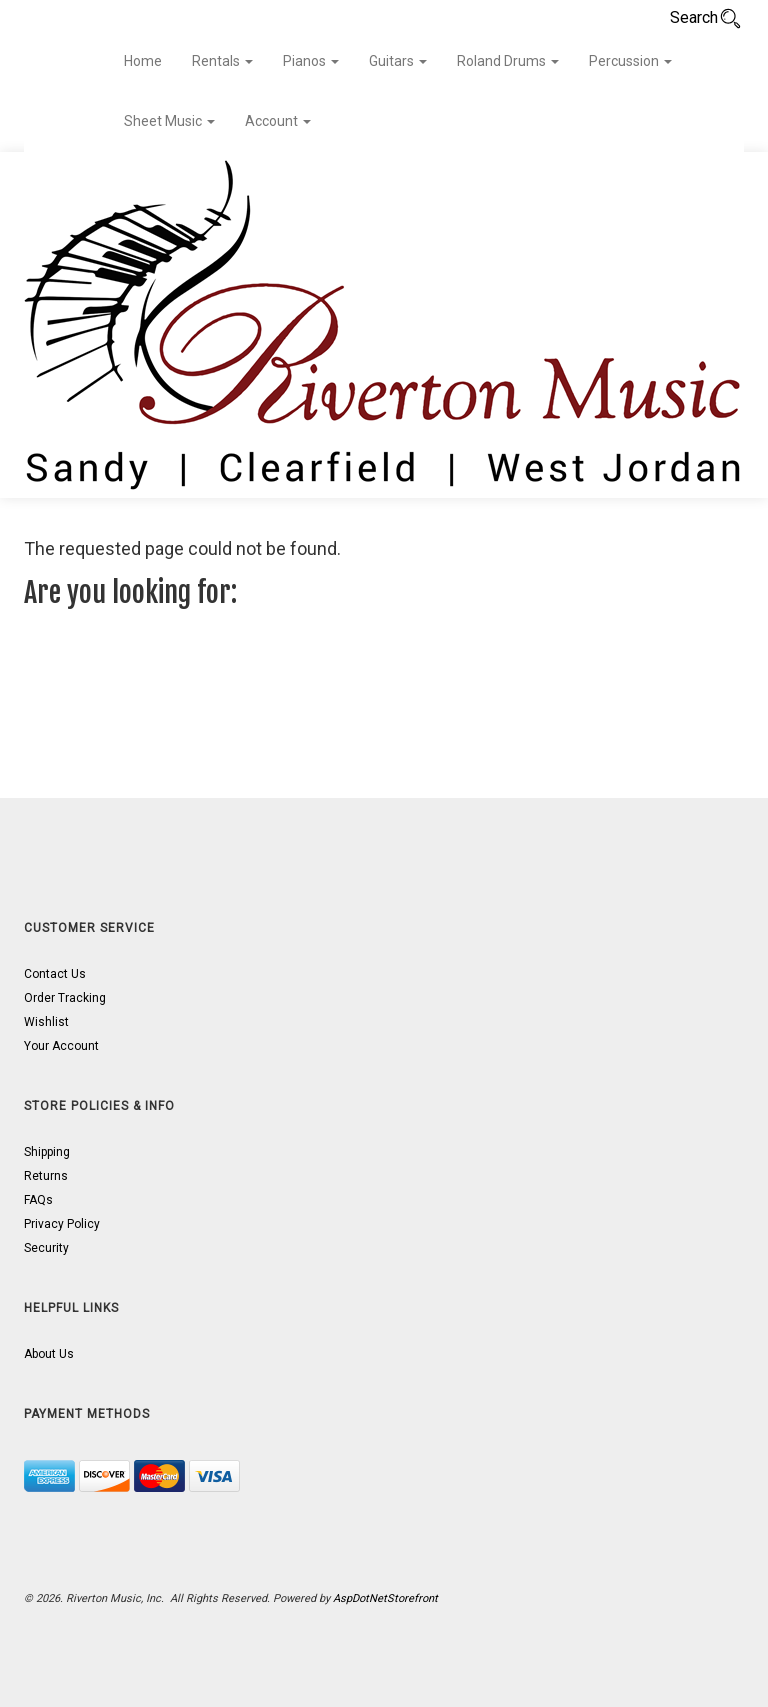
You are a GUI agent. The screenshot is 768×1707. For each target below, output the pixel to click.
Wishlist (46, 1022)
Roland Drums (508, 61)
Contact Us (55, 974)
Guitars (398, 61)
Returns (46, 1176)
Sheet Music (169, 121)
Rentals (222, 61)
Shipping (47, 1152)
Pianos (311, 61)
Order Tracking (65, 998)
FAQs (38, 1200)
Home (143, 61)
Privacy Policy (62, 1224)
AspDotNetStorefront (385, 1598)
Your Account (61, 1046)
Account (278, 121)
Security (46, 1248)
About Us (49, 1354)
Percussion (630, 61)
